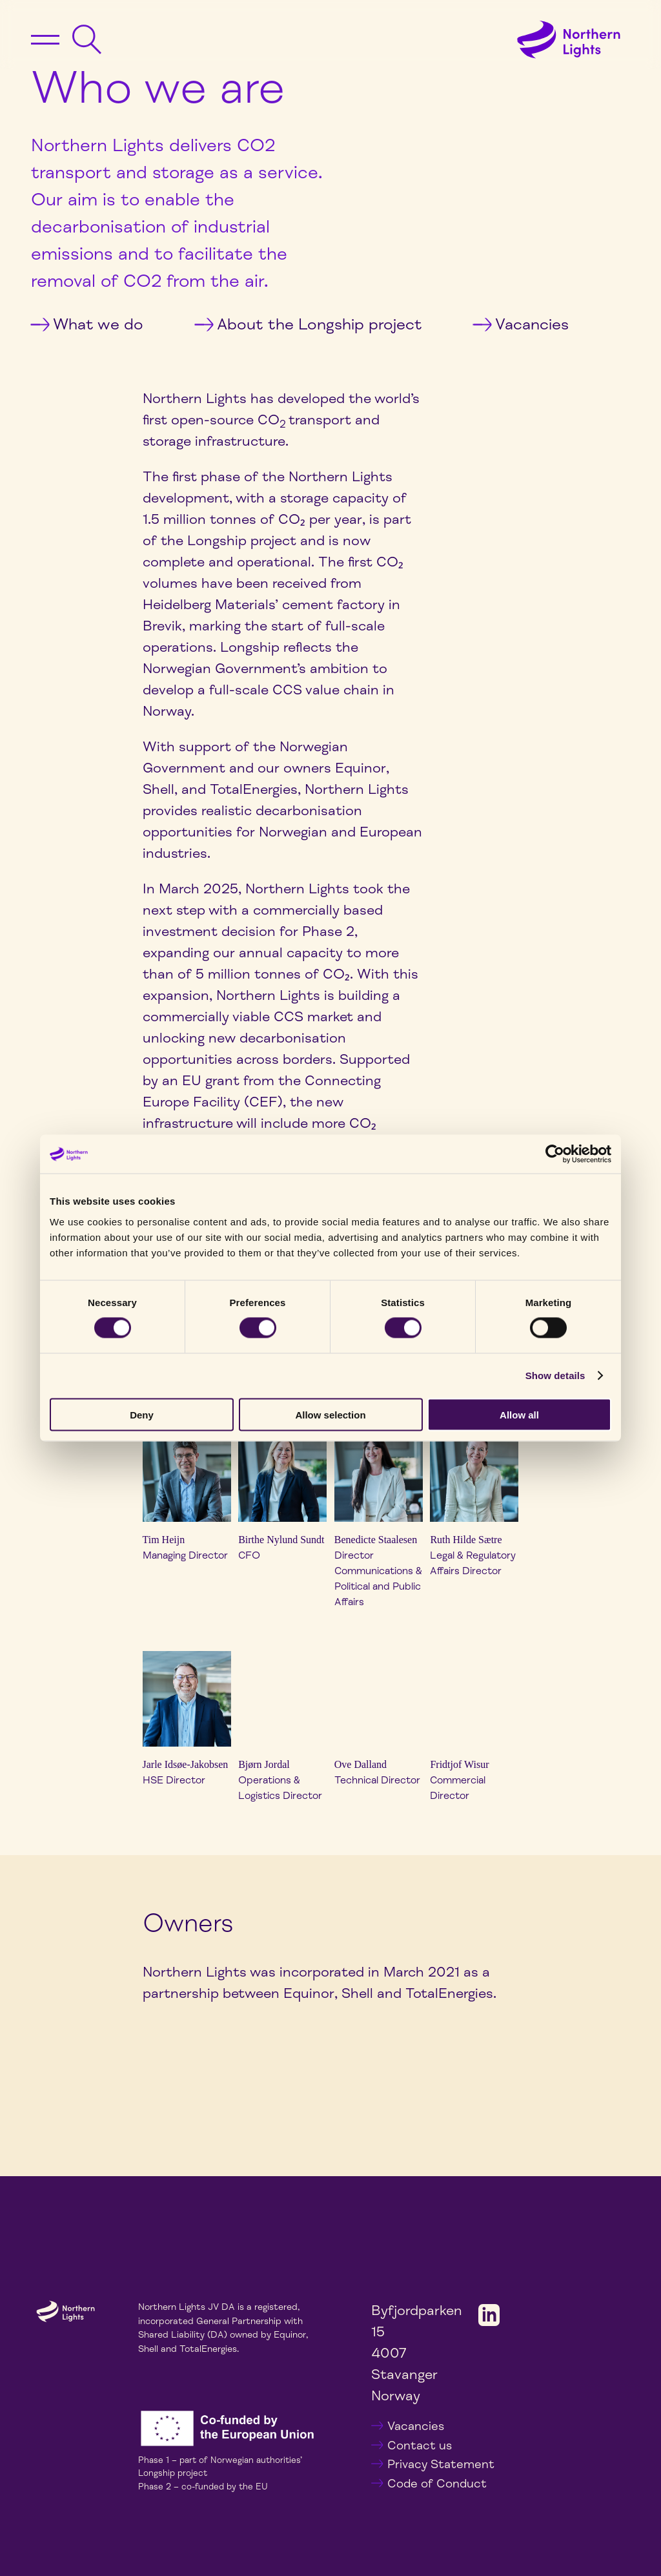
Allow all (519, 1414)
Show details (555, 1375)
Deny (142, 1414)
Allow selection (330, 1414)
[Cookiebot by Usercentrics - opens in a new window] (554, 1154)
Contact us (419, 2445)
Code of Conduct (437, 2483)
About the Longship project (308, 324)
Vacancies (521, 324)
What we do (86, 324)
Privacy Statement (440, 2464)
